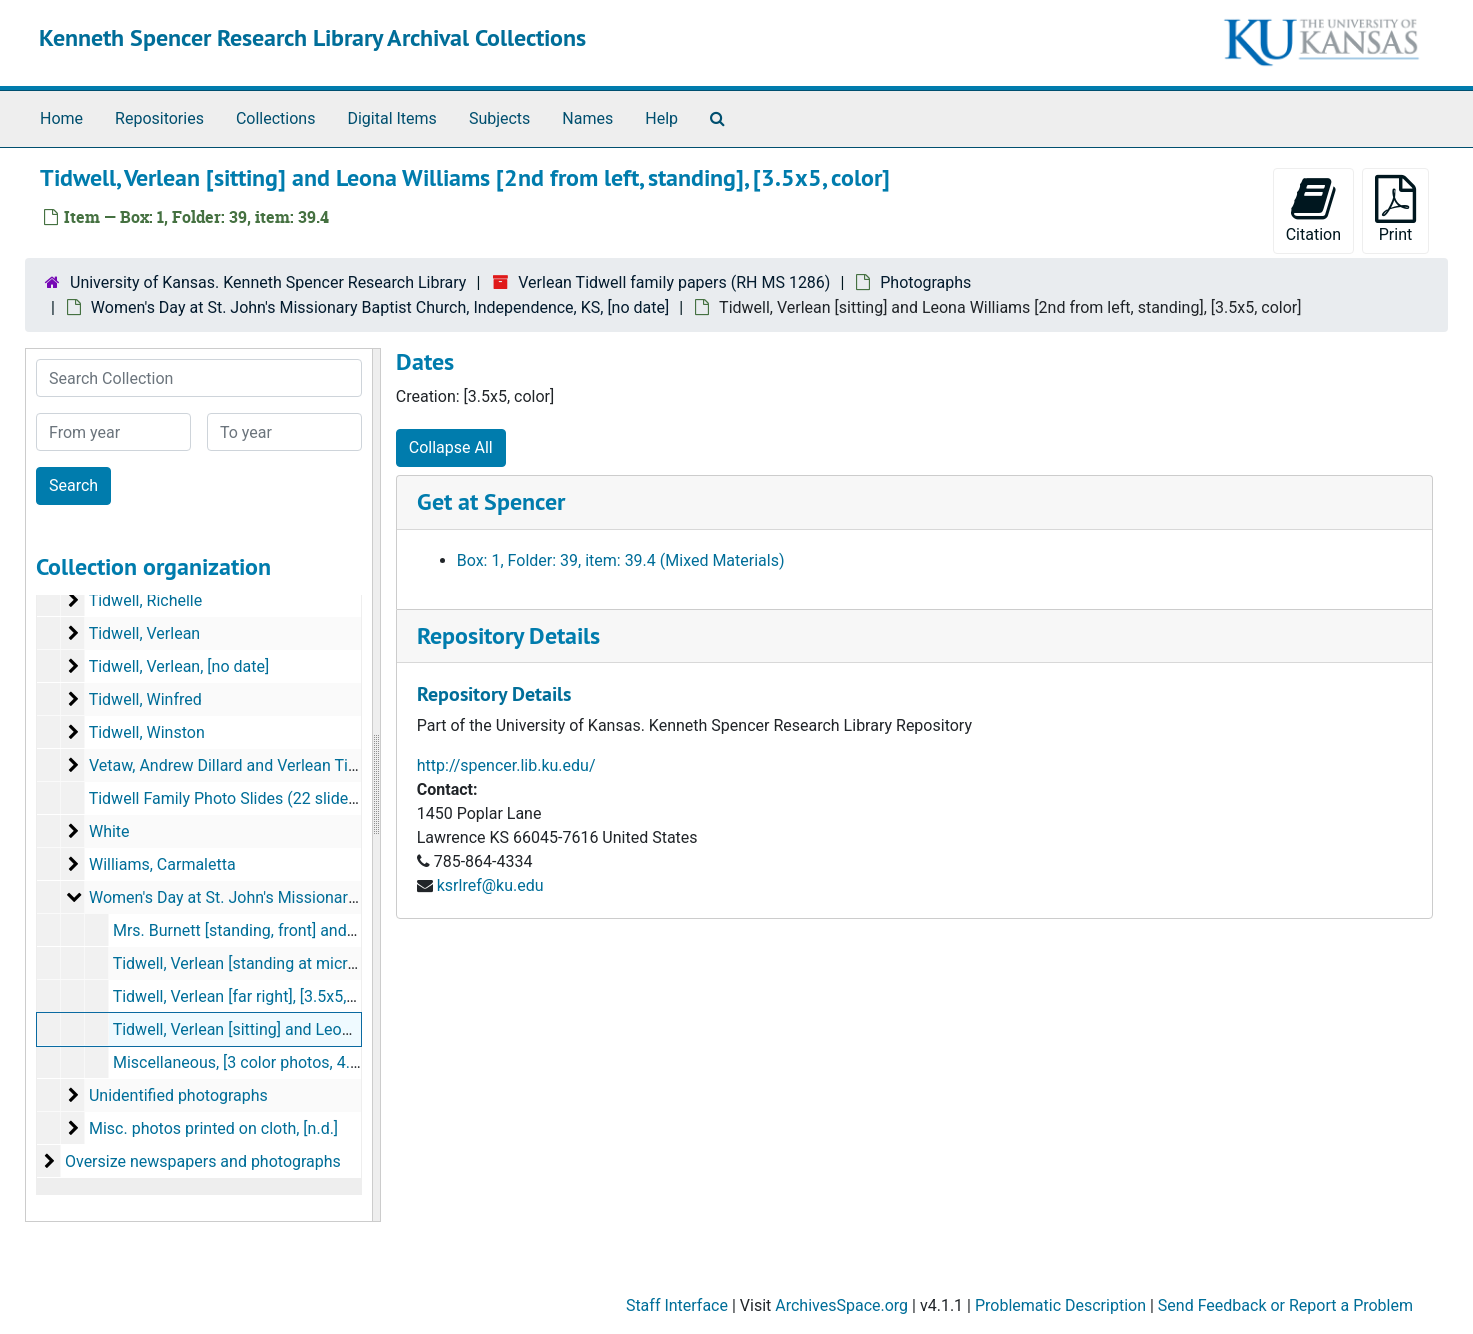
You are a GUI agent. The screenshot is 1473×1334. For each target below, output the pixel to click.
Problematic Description (1060, 1305)
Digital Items (391, 118)
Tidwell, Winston (147, 732)
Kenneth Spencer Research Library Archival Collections (312, 37)
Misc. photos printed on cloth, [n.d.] (213, 1128)
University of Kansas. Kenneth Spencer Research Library (268, 282)
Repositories (159, 118)
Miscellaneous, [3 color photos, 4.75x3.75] (262, 1062)
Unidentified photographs (178, 1095)
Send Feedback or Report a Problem (1285, 1305)
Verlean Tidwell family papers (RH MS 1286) (674, 282)
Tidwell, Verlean (145, 633)
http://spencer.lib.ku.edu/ (506, 765)
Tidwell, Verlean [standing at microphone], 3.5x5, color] (306, 963)
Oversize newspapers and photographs (203, 1161)
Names (587, 118)
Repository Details (508, 635)
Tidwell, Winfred (145, 699)
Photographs (925, 282)
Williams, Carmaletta (162, 864)
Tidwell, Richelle (146, 600)
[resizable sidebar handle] (376, 785)
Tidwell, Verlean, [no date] (179, 666)
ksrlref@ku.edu (490, 885)
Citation (1313, 209)
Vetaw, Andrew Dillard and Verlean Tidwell (237, 765)
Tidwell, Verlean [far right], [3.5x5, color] (252, 996)
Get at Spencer (491, 501)
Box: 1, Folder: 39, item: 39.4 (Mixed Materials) (621, 560)
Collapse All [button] (451, 447)
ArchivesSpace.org (841, 1305)
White (109, 831)
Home (61, 118)
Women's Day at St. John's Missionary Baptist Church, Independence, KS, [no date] (380, 307)
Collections (276, 118)
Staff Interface (677, 1305)
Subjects (499, 118)
